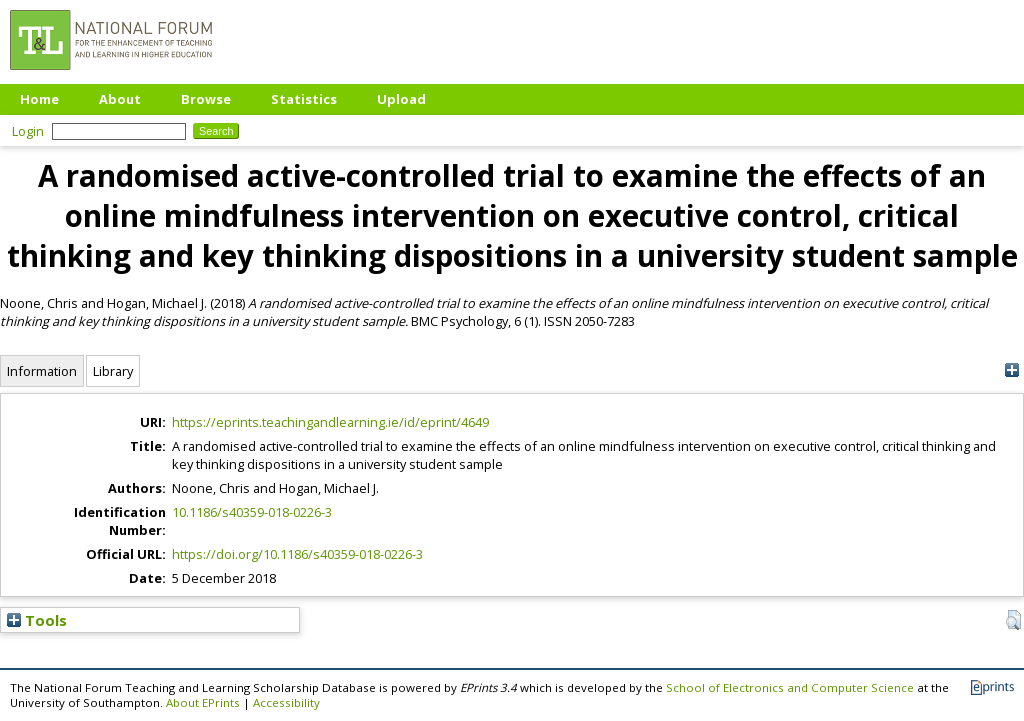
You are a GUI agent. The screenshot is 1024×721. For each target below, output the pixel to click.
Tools (37, 620)
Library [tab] (113, 371)
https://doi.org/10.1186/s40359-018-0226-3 (297, 554)
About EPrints (203, 702)
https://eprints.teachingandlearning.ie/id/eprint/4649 (330, 422)
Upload (401, 99)
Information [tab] (42, 371)
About (120, 99)
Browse (206, 99)
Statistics (304, 99)
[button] (1013, 620)
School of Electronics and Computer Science (790, 687)
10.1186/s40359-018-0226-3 (252, 512)
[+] (1011, 370)
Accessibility (286, 702)
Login (28, 131)
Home (39, 99)
